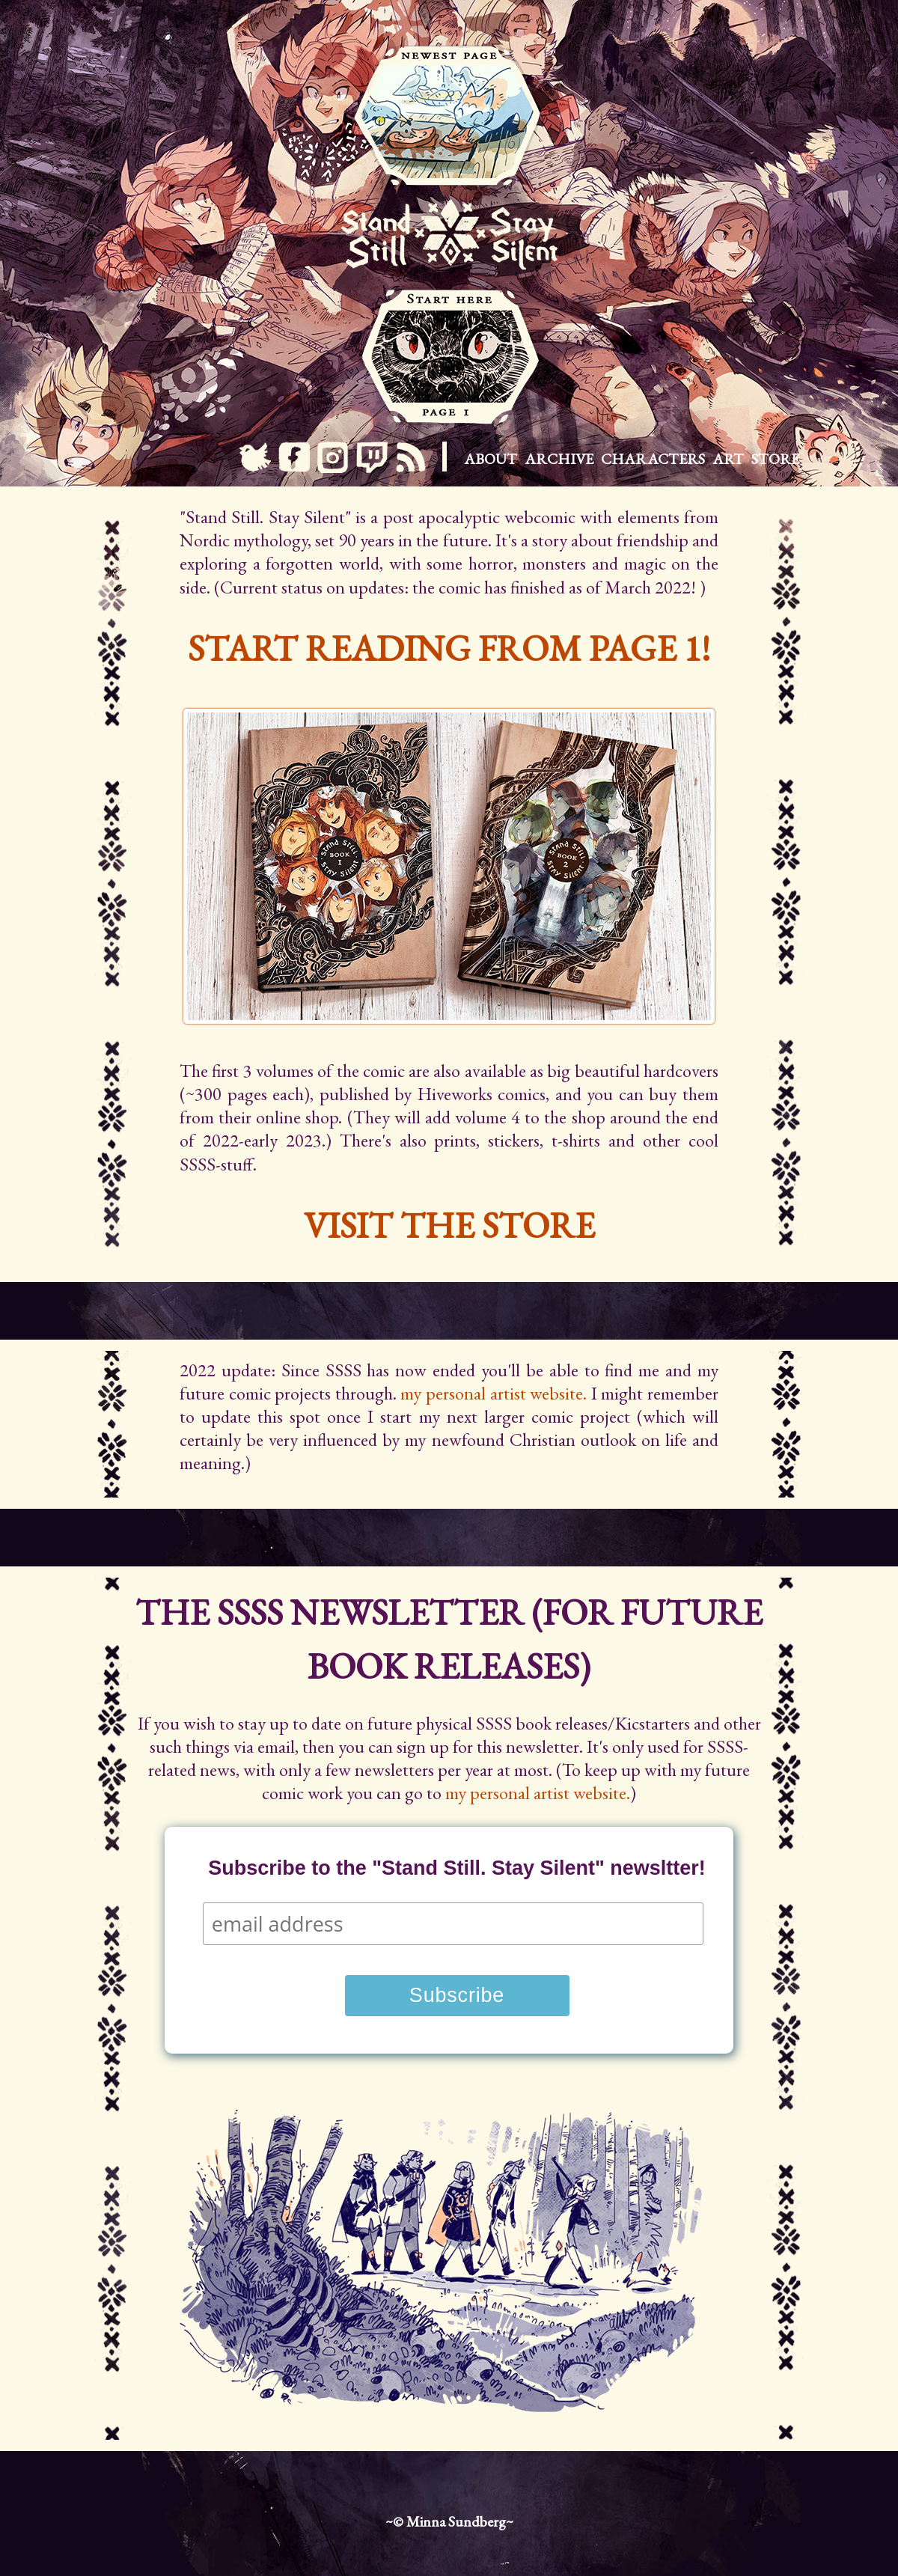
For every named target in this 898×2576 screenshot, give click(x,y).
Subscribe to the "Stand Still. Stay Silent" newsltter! (457, 1868)
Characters (653, 458)
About (490, 458)
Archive (559, 458)
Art (728, 458)
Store (775, 458)
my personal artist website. (493, 1393)
